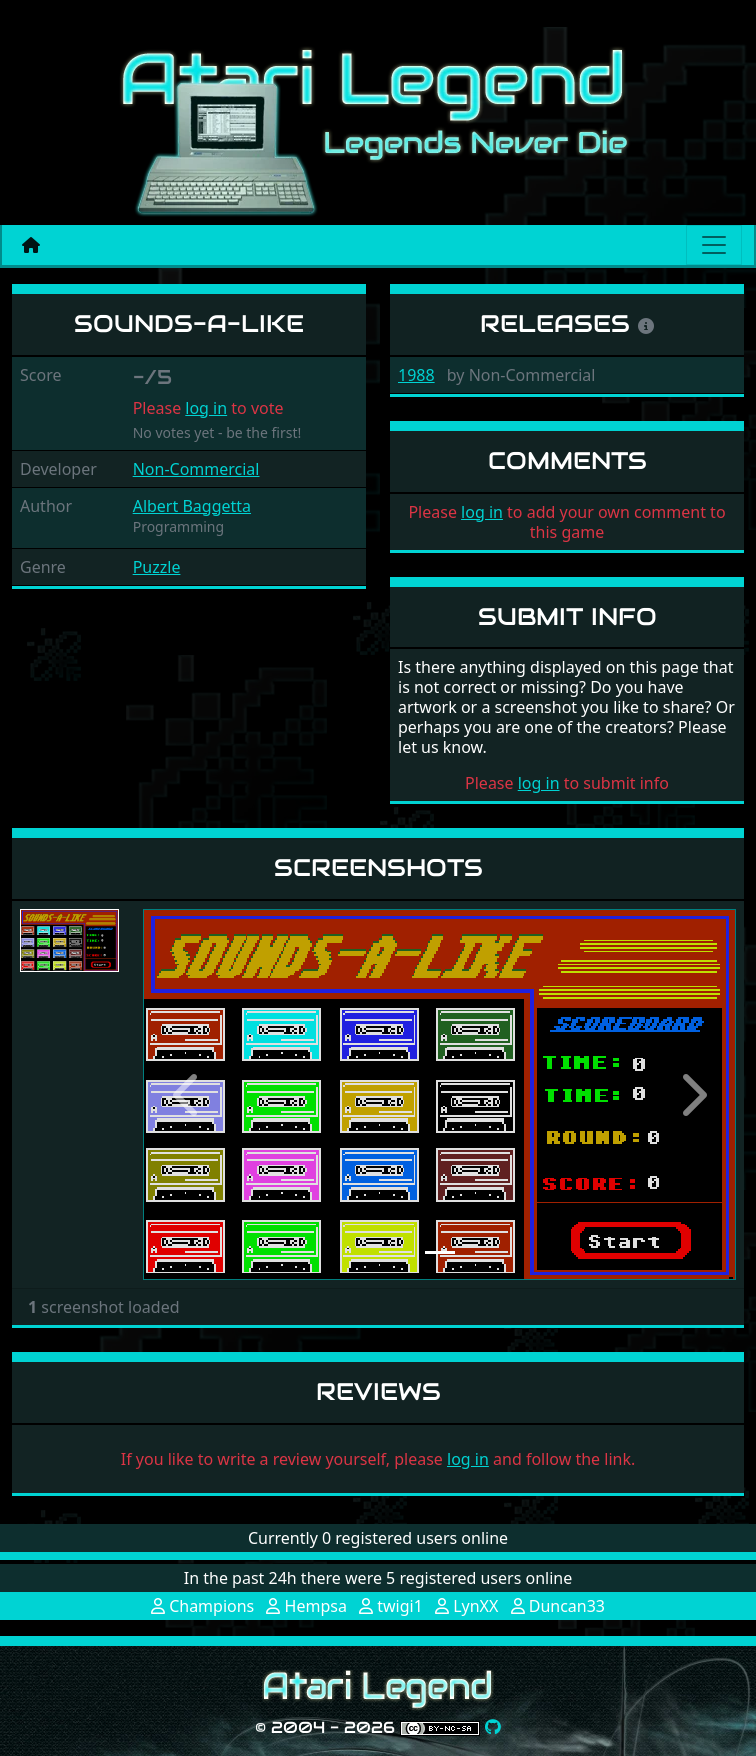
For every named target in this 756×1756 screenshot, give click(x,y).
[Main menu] (714, 245)
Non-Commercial (196, 469)
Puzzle (157, 567)
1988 (416, 375)
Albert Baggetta (192, 506)
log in (206, 408)
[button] (187, 1094)
